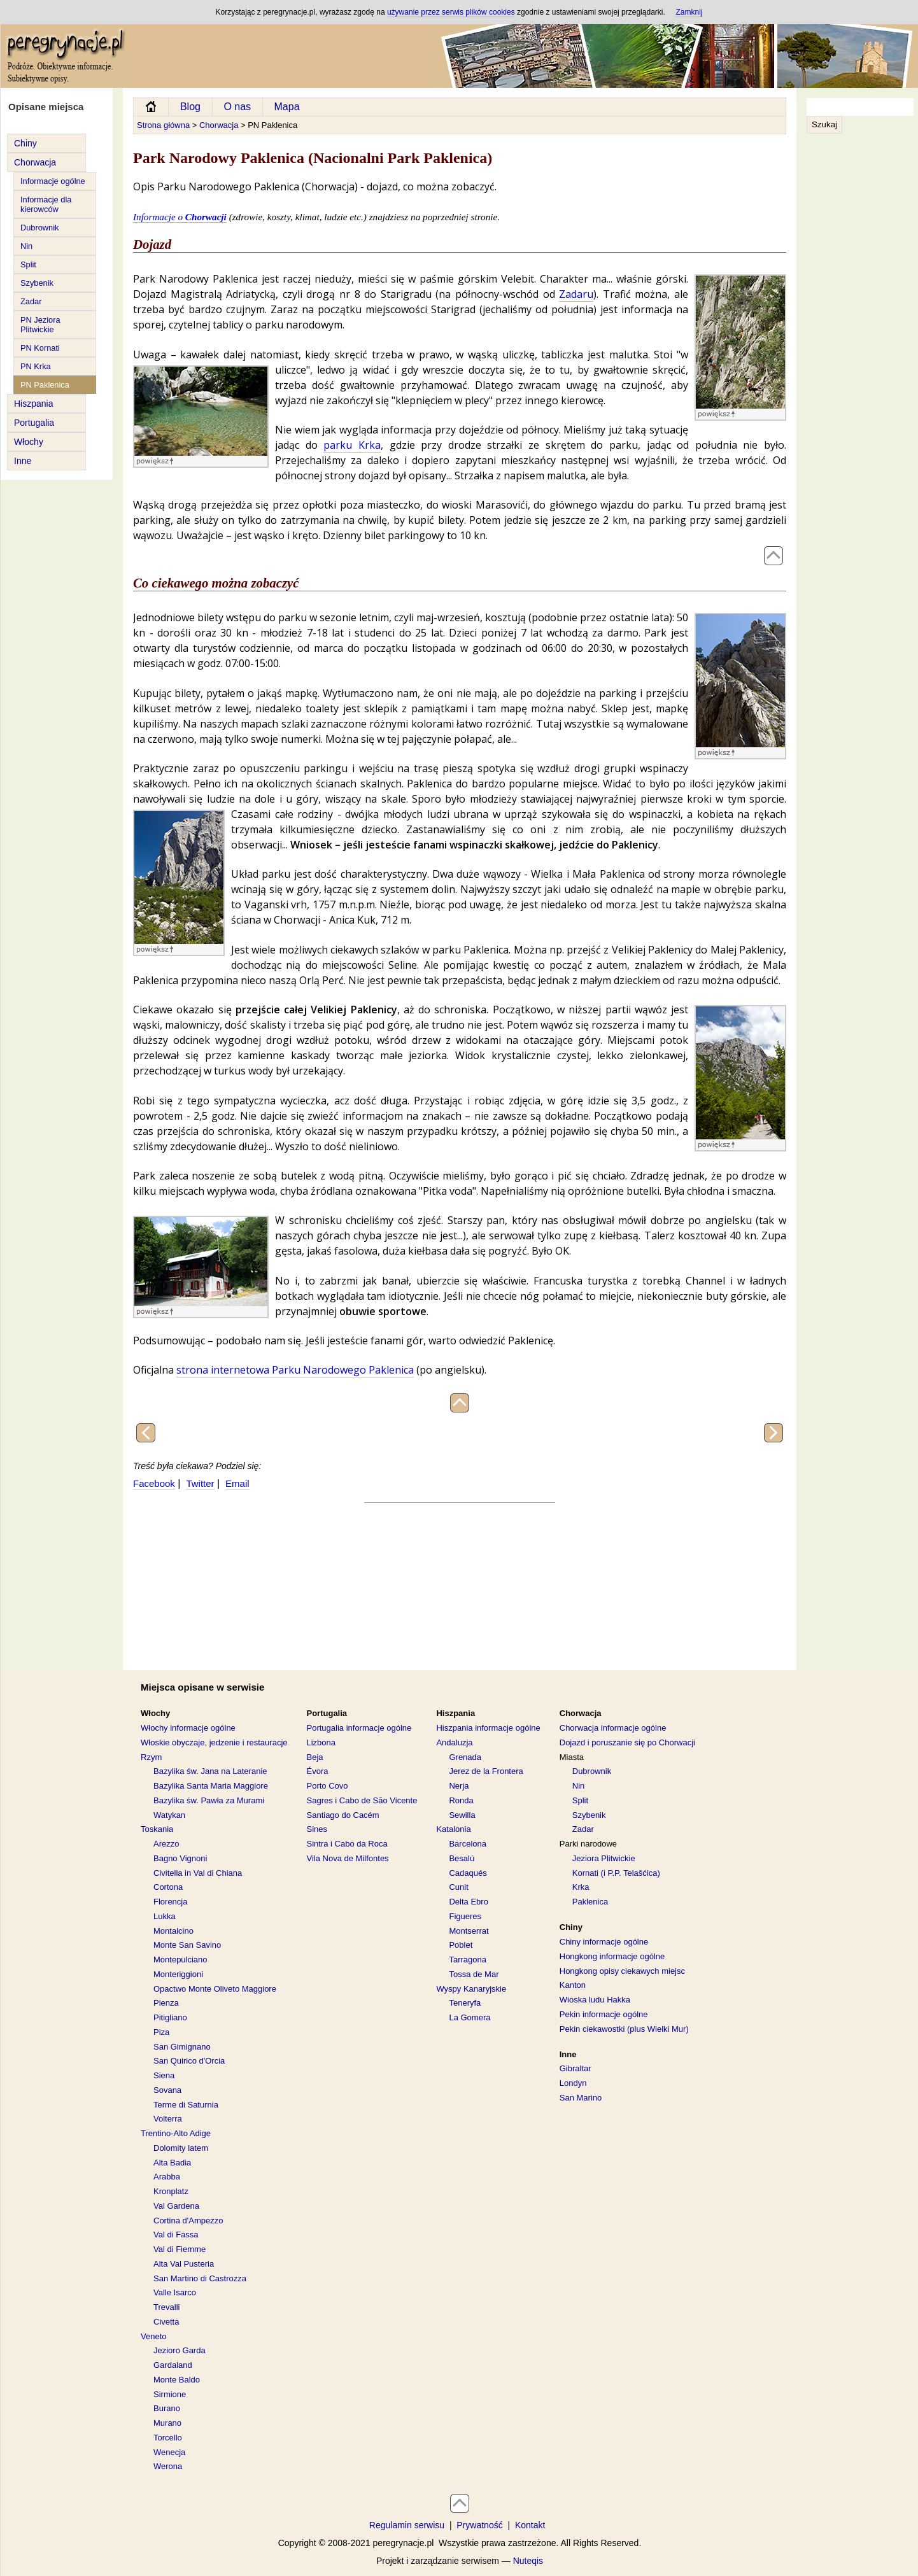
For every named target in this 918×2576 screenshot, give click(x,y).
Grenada (465, 1757)
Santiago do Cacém (343, 1815)
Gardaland (172, 2365)
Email (237, 1483)
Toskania (157, 1829)
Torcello (167, 2437)
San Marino (581, 2097)
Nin (26, 246)
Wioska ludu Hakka (595, 1999)
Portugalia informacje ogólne (359, 1728)
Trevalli (166, 2307)
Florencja (170, 1901)
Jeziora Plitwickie (603, 1858)
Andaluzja (454, 1742)
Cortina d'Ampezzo (188, 2220)
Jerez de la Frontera (486, 1771)
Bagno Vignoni (180, 1858)
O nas (237, 106)
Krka (581, 1887)
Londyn (573, 2083)
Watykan (169, 1815)
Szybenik (36, 283)
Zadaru (576, 294)
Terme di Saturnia (185, 2104)
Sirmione (169, 2394)
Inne (22, 461)
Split (28, 264)
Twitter (200, 1483)
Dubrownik (39, 227)
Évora (317, 1771)
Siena (163, 2075)
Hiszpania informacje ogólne (488, 1728)
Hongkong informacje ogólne (612, 1956)
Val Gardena (176, 2206)
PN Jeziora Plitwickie (40, 324)
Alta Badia (172, 2162)
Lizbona (321, 1742)
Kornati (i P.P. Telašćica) (616, 1873)
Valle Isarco (174, 2292)
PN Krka (35, 366)
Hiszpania (33, 403)
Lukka (164, 1916)
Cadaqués (467, 1873)
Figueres (465, 1916)
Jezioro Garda (179, 2350)
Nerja (459, 1786)
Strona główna (163, 125)
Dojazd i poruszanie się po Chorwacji (627, 1742)
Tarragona (467, 1959)
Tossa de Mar (473, 1974)
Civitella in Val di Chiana (197, 1873)
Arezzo (166, 1843)
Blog (190, 106)
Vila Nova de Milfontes (348, 1858)
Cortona (168, 1887)
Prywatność (479, 2525)
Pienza (166, 2003)
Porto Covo (327, 1786)
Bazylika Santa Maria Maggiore (210, 1786)
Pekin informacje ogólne (604, 2014)
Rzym (151, 1757)
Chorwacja (35, 162)
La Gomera (469, 2017)
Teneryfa (465, 2003)
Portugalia (34, 423)
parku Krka (352, 445)
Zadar (30, 301)
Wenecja (169, 2452)
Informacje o (180, 216)
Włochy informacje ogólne (188, 1728)
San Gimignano (182, 2047)
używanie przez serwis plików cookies (451, 12)
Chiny (25, 143)
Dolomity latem (180, 2148)
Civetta (166, 2321)
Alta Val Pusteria (183, 2264)
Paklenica (590, 1901)
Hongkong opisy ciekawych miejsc (622, 1971)
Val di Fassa (176, 2234)
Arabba (166, 2176)
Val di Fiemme (179, 2249)
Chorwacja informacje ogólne (613, 1728)
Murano (167, 2423)
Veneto (154, 2336)
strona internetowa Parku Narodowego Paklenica (295, 1370)
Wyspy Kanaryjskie (471, 1989)
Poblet (460, 1945)
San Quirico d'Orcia (189, 2061)
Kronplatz (170, 2191)
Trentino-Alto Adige (176, 2133)
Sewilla (462, 1815)
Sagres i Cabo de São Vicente (362, 1800)
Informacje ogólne (52, 181)
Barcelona (467, 1843)
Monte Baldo (176, 2379)
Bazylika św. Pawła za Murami (208, 1800)
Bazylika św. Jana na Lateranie (210, 1771)
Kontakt (530, 2525)
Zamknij (688, 12)
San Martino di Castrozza (199, 2278)
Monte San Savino (187, 1945)
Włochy (28, 442)
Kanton (573, 1985)
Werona (167, 2466)
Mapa (287, 106)
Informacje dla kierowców (45, 204)
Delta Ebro (468, 1901)
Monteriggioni (178, 1974)
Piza (161, 2032)
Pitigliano (170, 2017)
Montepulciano (180, 1959)
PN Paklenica (44, 385)
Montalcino (173, 1931)
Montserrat (468, 1931)
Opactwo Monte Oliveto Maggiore (214, 1989)
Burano (166, 2408)
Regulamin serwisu (406, 2525)
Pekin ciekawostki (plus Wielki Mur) (624, 2029)
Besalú (461, 1858)
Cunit (458, 1887)
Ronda (461, 1800)
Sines (317, 1829)
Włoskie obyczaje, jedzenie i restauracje (214, 1742)
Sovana (167, 2090)
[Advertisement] (858, 357)
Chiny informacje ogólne (604, 1941)
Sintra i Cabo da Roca (347, 1843)
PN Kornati (40, 348)
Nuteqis (528, 2561)
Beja (315, 1757)
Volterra (167, 2118)
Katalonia (453, 1829)
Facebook (154, 1483)
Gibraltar (575, 2068)
